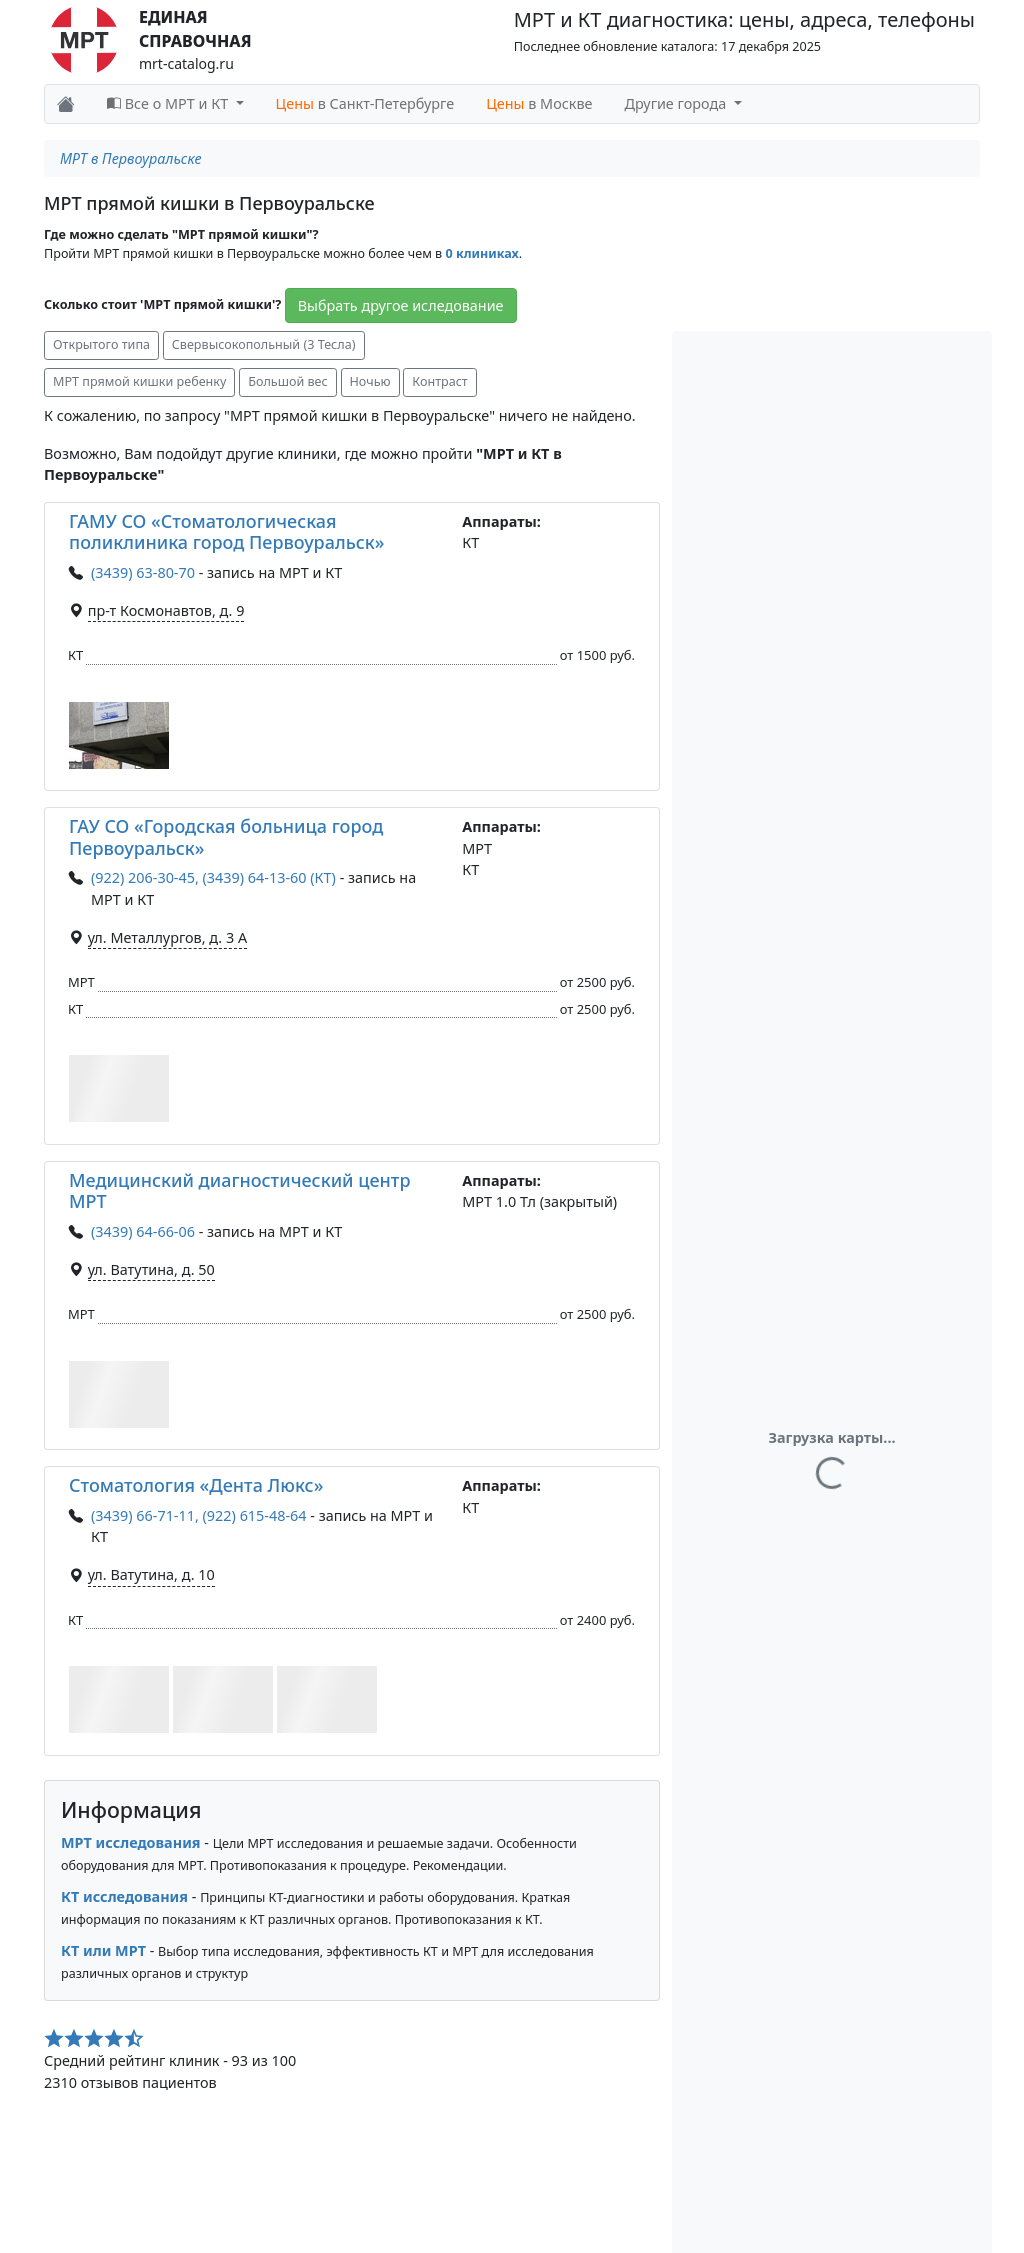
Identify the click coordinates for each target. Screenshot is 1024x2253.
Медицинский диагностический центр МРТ (240, 1191)
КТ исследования (124, 1896)
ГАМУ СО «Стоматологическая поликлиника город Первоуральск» (227, 532)
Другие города (677, 103)
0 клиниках (481, 253)
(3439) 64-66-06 (143, 1231)
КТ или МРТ (103, 1950)
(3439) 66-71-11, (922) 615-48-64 (199, 1515)
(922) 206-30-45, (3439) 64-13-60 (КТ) (213, 877)
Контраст (439, 381)
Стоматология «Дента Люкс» (196, 1485)
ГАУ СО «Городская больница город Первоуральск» (226, 837)
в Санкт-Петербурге (365, 103)
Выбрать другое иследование (401, 305)
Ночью (370, 381)
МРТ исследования (131, 1842)
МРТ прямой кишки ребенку (139, 381)
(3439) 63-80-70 (143, 572)
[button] (119, 735)
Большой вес (288, 381)
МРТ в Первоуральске (131, 158)
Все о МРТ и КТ (169, 103)
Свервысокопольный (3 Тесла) (264, 344)
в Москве (539, 103)
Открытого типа (101, 344)
